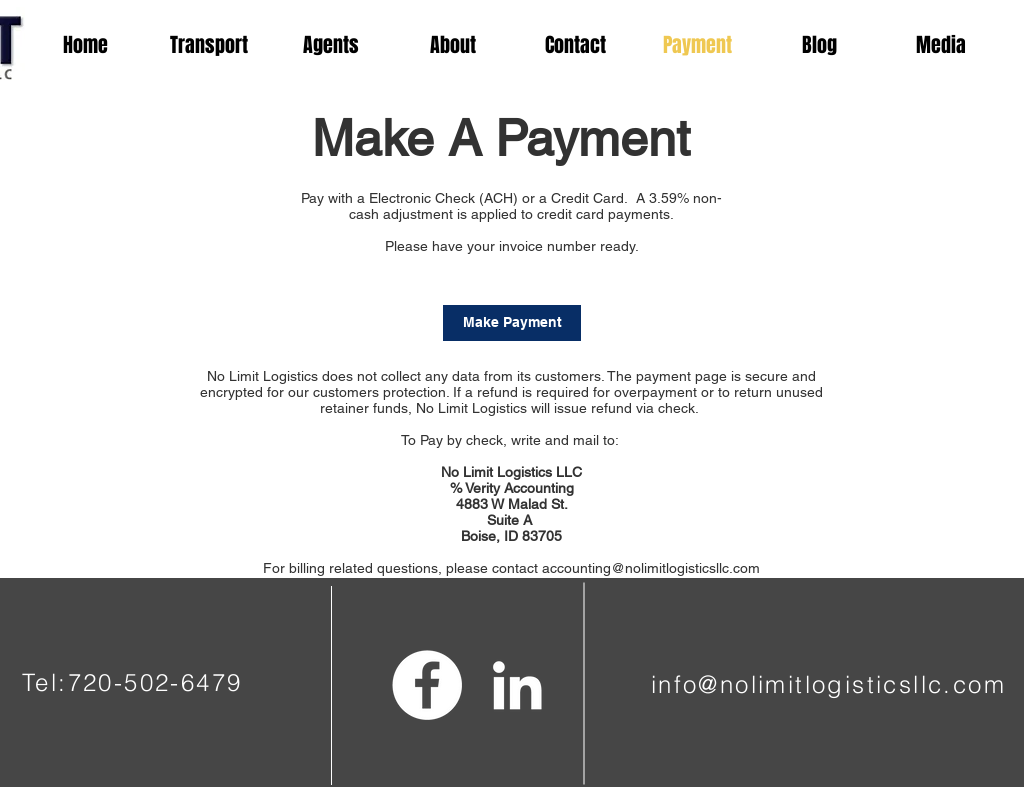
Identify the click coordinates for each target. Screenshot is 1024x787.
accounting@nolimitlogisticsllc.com (651, 568)
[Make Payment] (512, 323)
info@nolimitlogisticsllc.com (828, 684)
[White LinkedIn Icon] (517, 685)
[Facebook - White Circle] (427, 685)
